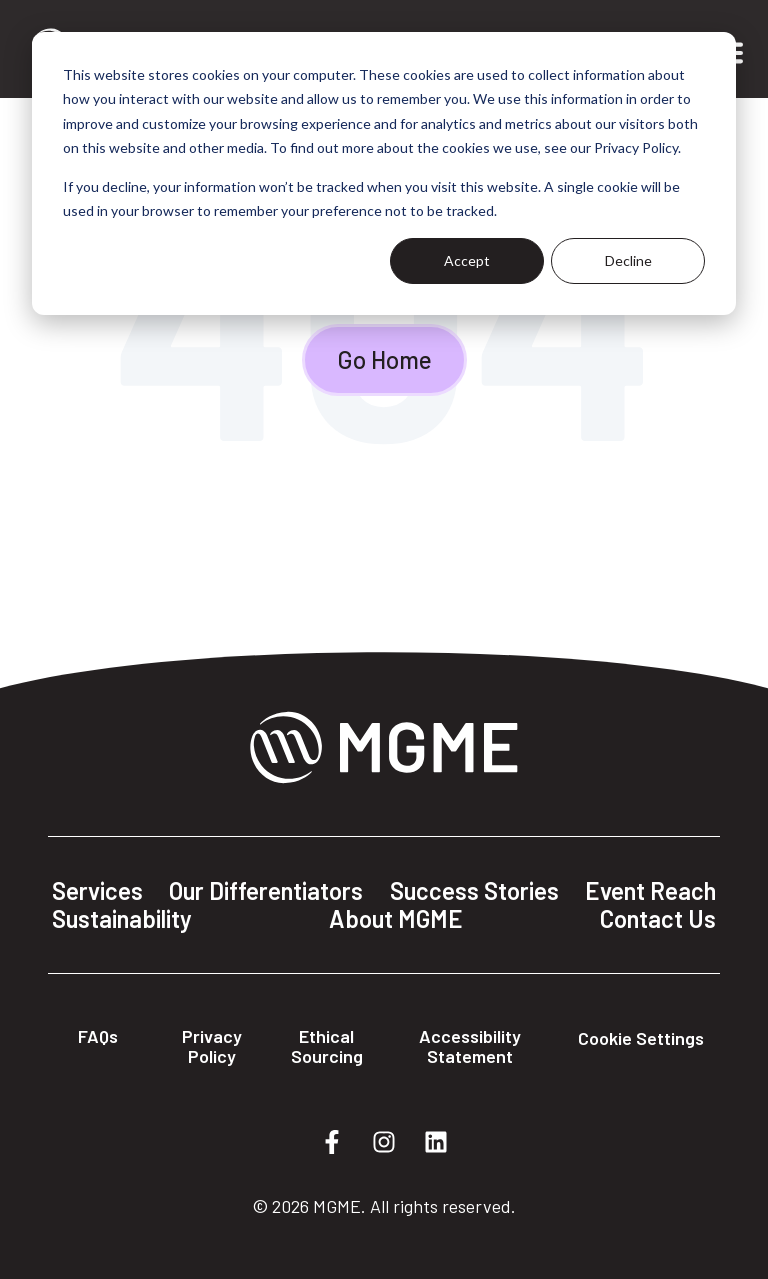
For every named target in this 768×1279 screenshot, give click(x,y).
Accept (467, 260)
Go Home (384, 359)
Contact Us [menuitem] (658, 919)
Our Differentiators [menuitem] (266, 891)
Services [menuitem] (97, 891)
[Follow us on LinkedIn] (436, 1142)
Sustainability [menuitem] (122, 919)
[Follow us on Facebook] (332, 1142)
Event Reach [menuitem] (650, 891)
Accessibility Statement (470, 1046)
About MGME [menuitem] (396, 919)
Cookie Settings (641, 1038)
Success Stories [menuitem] (474, 891)
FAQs (98, 1036)
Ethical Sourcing (327, 1046)
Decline (628, 260)
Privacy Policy (212, 1046)
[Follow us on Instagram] (384, 1142)
